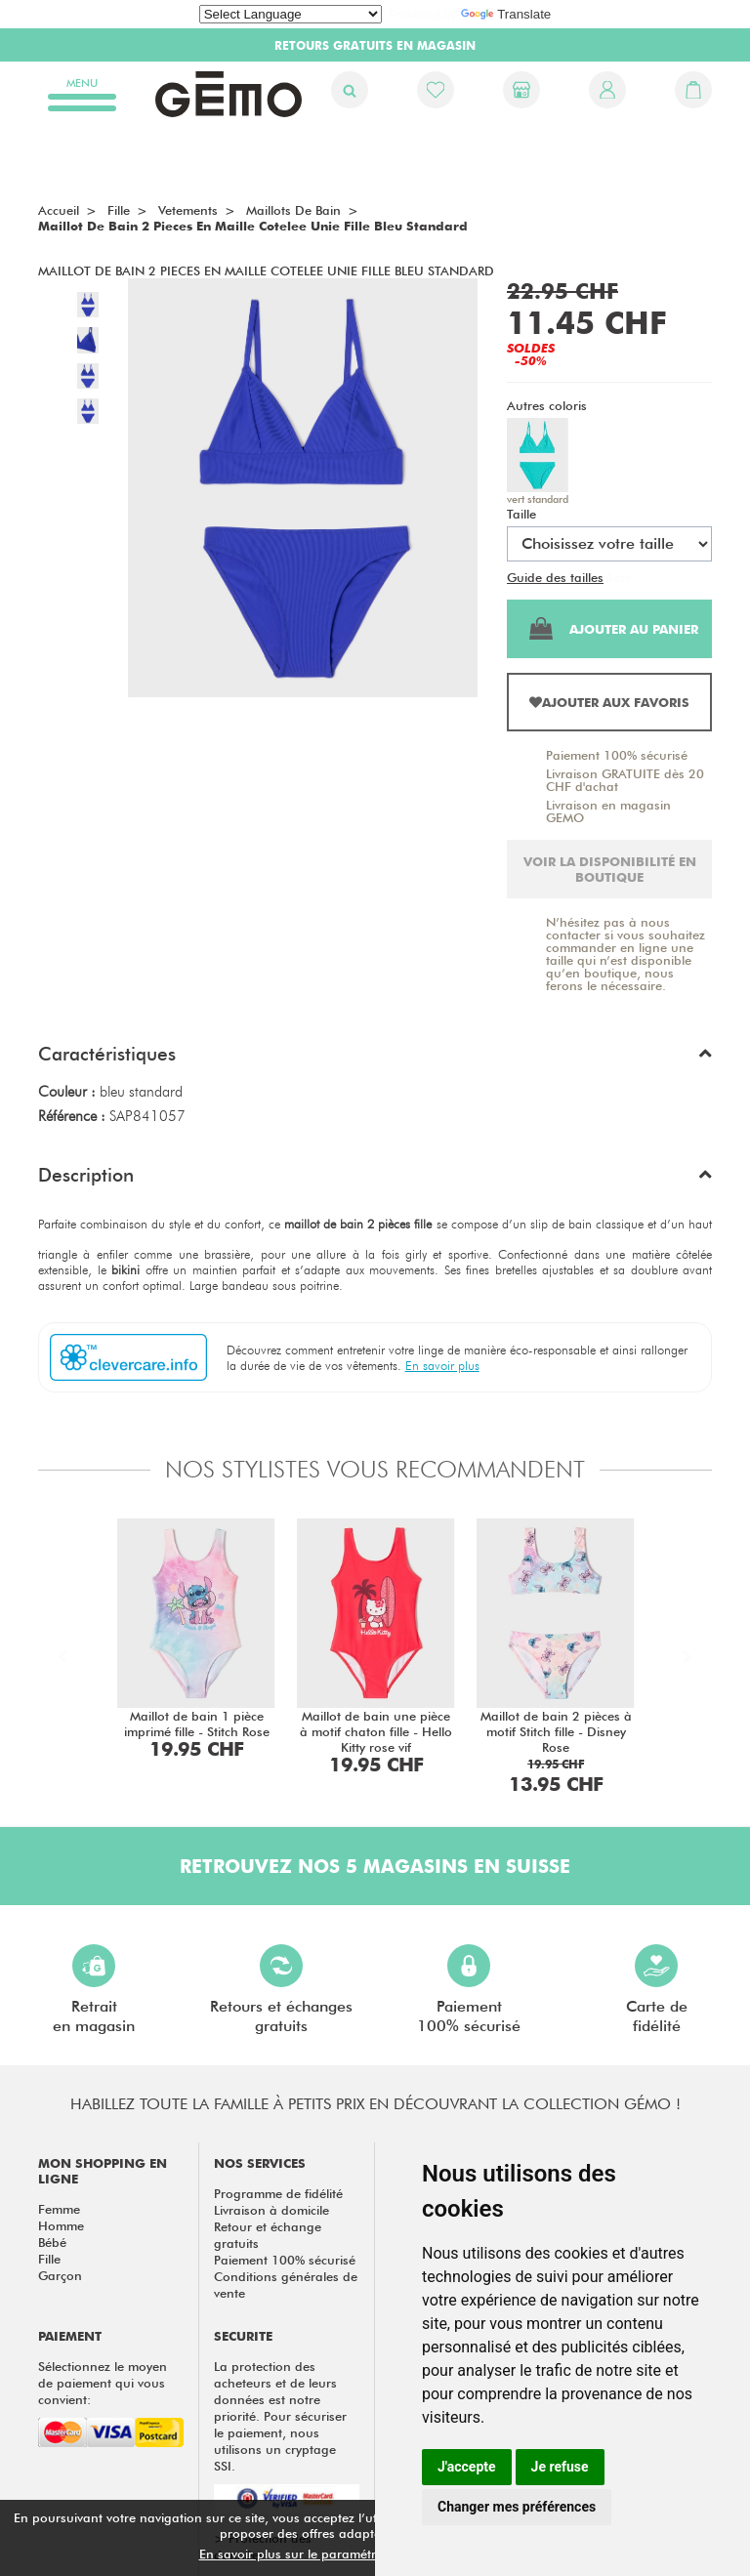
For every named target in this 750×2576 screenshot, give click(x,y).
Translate (506, 14)
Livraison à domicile (271, 2210)
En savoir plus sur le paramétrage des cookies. (337, 2553)
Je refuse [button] (560, 2466)
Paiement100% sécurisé (469, 1989)
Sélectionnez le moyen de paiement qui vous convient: (102, 2382)
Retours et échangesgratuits (281, 1989)
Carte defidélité (657, 1989)
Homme (61, 2225)
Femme (59, 2209)
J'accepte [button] (467, 2466)
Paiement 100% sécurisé (617, 755)
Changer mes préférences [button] (517, 2506)
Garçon (60, 2275)
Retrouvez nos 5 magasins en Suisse (375, 1866)
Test (618, 577)
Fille (49, 2258)
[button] (375, 1058)
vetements (188, 210)
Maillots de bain (293, 210)
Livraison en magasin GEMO (608, 811)
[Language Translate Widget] (290, 14)
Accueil (58, 210)
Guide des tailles (555, 577)
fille (118, 210)
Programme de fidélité (278, 2193)
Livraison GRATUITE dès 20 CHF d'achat (625, 780)
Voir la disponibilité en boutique (609, 869)
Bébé (52, 2242)
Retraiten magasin (94, 1989)
